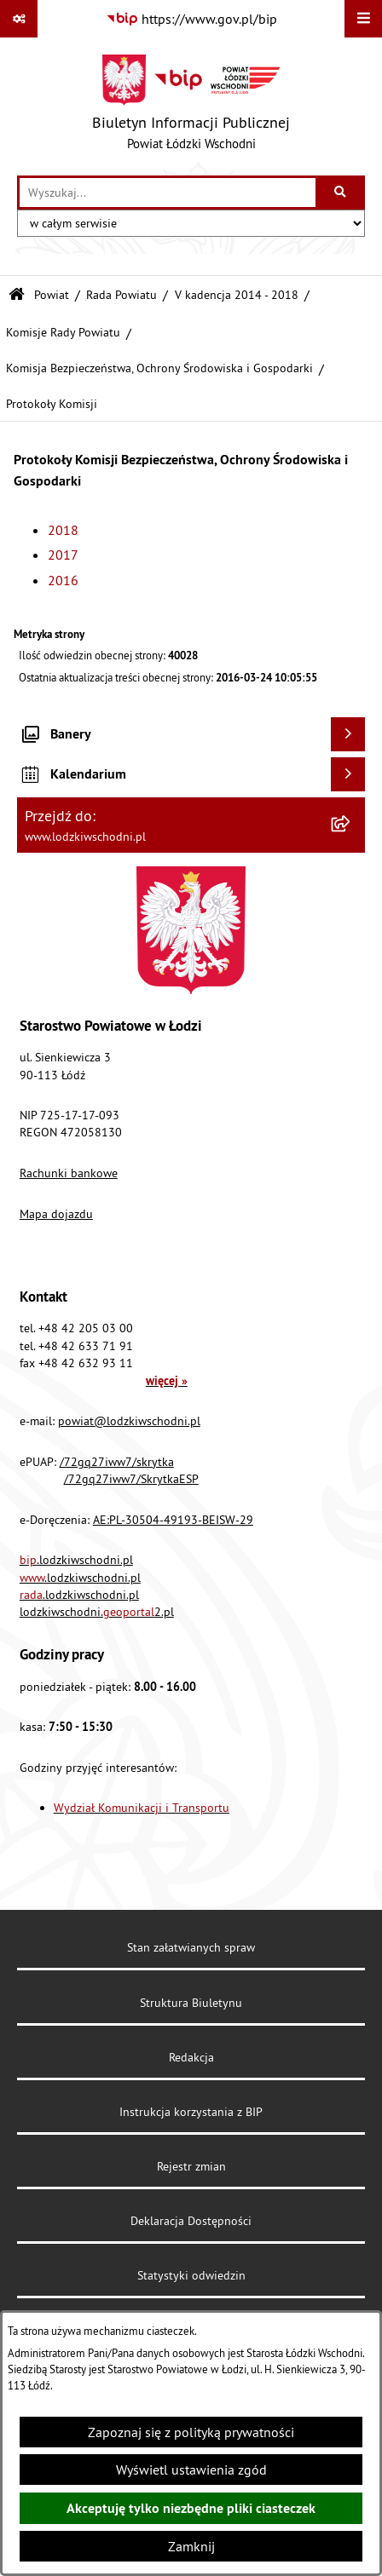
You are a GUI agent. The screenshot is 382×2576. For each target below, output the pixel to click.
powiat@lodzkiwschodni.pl (129, 1421)
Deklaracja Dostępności (191, 2220)
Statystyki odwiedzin (191, 2275)
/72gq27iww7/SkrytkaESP (131, 1478)
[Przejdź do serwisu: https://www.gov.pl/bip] (191, 18)
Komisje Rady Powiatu (63, 332)
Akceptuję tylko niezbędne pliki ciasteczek (191, 2508)
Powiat (51, 294)
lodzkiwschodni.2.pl (97, 1611)
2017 (63, 554)
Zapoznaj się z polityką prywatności (191, 2432)
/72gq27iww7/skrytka (117, 1461)
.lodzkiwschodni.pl (76, 1559)
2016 (63, 580)
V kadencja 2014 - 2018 (236, 294)
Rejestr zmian (191, 2166)
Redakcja (191, 2057)
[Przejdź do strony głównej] (191, 106)
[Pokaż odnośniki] (19, 18)
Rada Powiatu (121, 294)
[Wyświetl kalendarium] (348, 774)
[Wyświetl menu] (363, 18)
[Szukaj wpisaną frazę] (341, 192)
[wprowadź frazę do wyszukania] (167, 192)
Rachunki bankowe (69, 1173)
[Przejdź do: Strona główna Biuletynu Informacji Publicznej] (17, 295)
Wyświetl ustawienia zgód (191, 2469)
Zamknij (191, 2546)
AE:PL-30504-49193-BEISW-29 (173, 1519)
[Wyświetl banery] (348, 734)
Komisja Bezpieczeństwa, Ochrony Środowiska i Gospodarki (159, 368)
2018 (63, 529)
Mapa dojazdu (56, 1214)
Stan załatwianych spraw (191, 1947)
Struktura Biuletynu (191, 2002)
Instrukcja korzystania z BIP (191, 2111)
